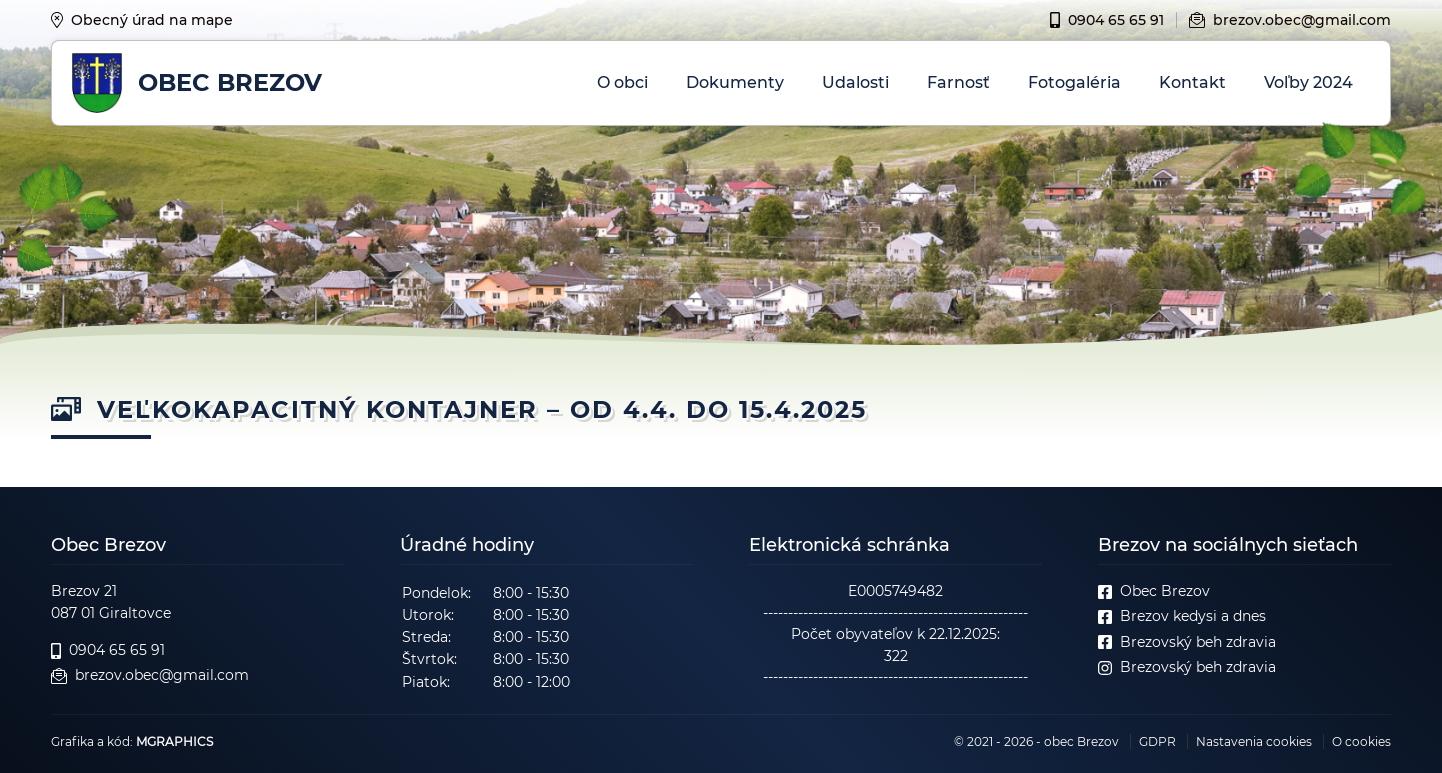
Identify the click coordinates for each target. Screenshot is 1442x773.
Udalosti (855, 82)
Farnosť (958, 82)
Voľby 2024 (1308, 82)
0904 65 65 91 (1107, 20)
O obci (622, 82)
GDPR (1157, 741)
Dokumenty (735, 82)
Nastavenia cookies (1254, 741)
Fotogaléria (1074, 82)
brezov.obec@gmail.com (1290, 20)
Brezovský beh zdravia (1187, 642)
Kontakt (1192, 82)
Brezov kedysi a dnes (1182, 616)
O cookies (1361, 741)
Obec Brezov (1154, 591)
